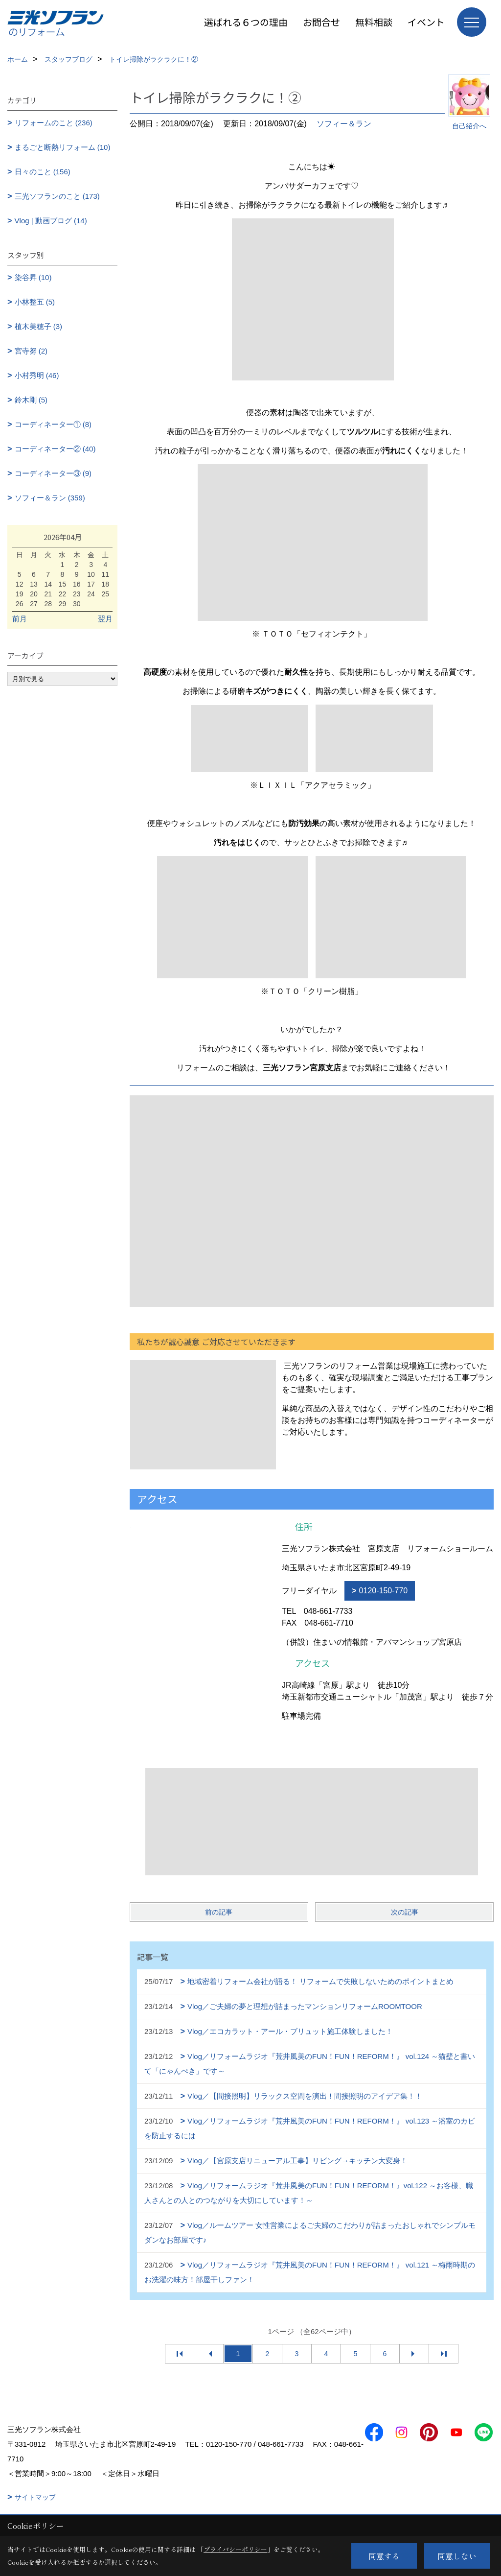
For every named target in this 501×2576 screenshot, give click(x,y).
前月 (19, 618)
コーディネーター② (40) (55, 449)
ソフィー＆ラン (344, 123)
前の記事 (218, 1912)
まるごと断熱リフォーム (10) (63, 147)
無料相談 (373, 21)
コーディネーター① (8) (53, 424)
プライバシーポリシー (235, 2549)
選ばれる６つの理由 (246, 21)
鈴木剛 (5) (31, 400)
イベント (426, 21)
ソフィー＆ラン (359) (50, 498)
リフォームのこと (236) (53, 122)
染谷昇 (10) (33, 277)
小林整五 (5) (35, 302)
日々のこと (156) (42, 171)
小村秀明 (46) (37, 375)
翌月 (105, 618)
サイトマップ (35, 2497)
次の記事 (404, 1912)
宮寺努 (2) (31, 351)
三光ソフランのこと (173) (57, 196)
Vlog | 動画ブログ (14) (51, 220)
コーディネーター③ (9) (53, 473)
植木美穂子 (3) (39, 326)
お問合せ (321, 21)
